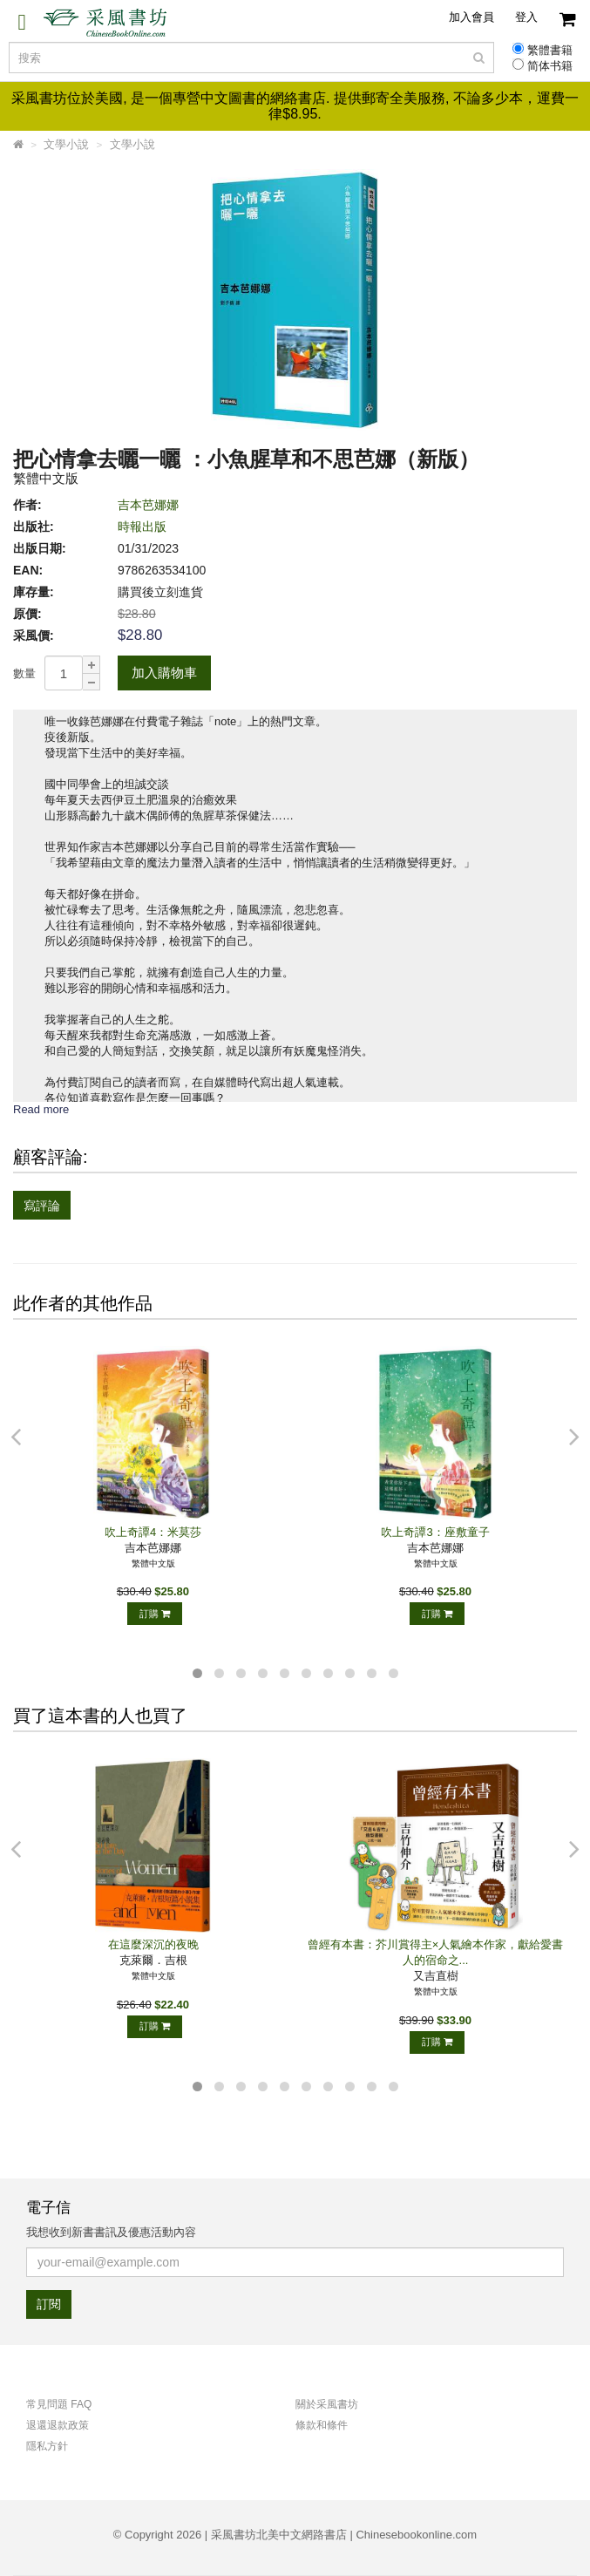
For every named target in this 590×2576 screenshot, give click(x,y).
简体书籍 (550, 66)
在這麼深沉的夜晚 (153, 1944)
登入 (526, 17)
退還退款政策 (57, 2425)
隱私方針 (47, 2446)
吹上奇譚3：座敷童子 (435, 1532)
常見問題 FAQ (59, 2404)
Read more (41, 1109)
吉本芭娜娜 (148, 505)
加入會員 (471, 17)
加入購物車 (164, 672)
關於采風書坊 (326, 2404)
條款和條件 (321, 2425)
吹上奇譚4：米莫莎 (153, 1532)
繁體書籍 (550, 50)
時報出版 (142, 527)
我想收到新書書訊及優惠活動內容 (111, 2232)
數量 (24, 673)
